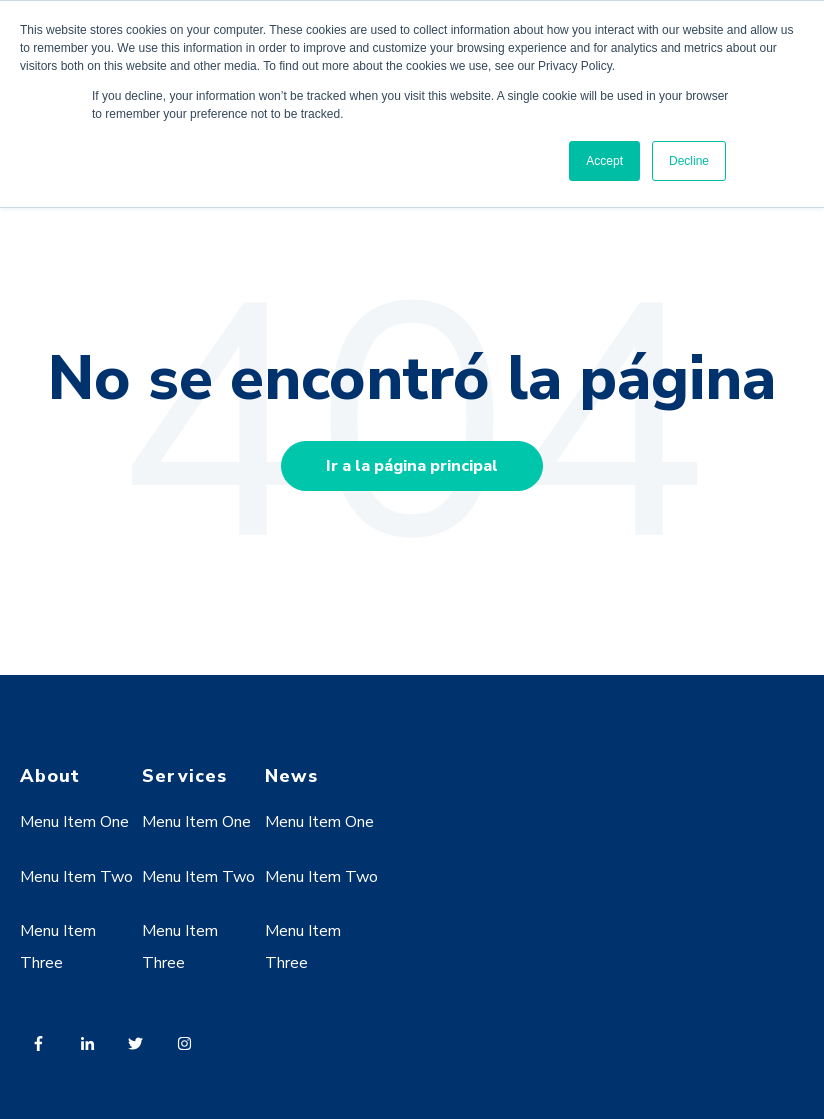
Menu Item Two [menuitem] (76, 877)
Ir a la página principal (412, 466)
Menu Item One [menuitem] (74, 822)
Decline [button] (689, 161)
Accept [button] (604, 161)
